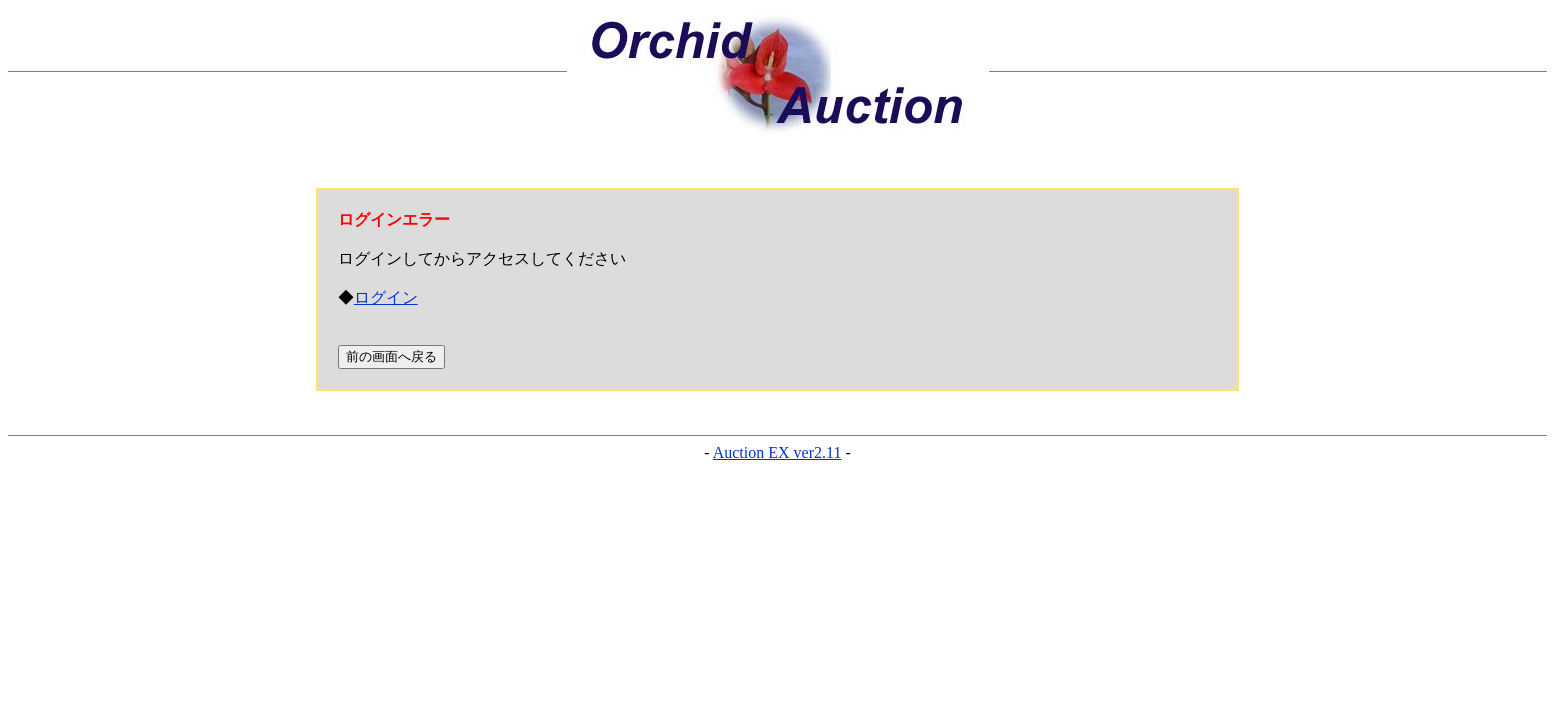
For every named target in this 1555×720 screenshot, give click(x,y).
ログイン (386, 297)
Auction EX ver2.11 (777, 452)
